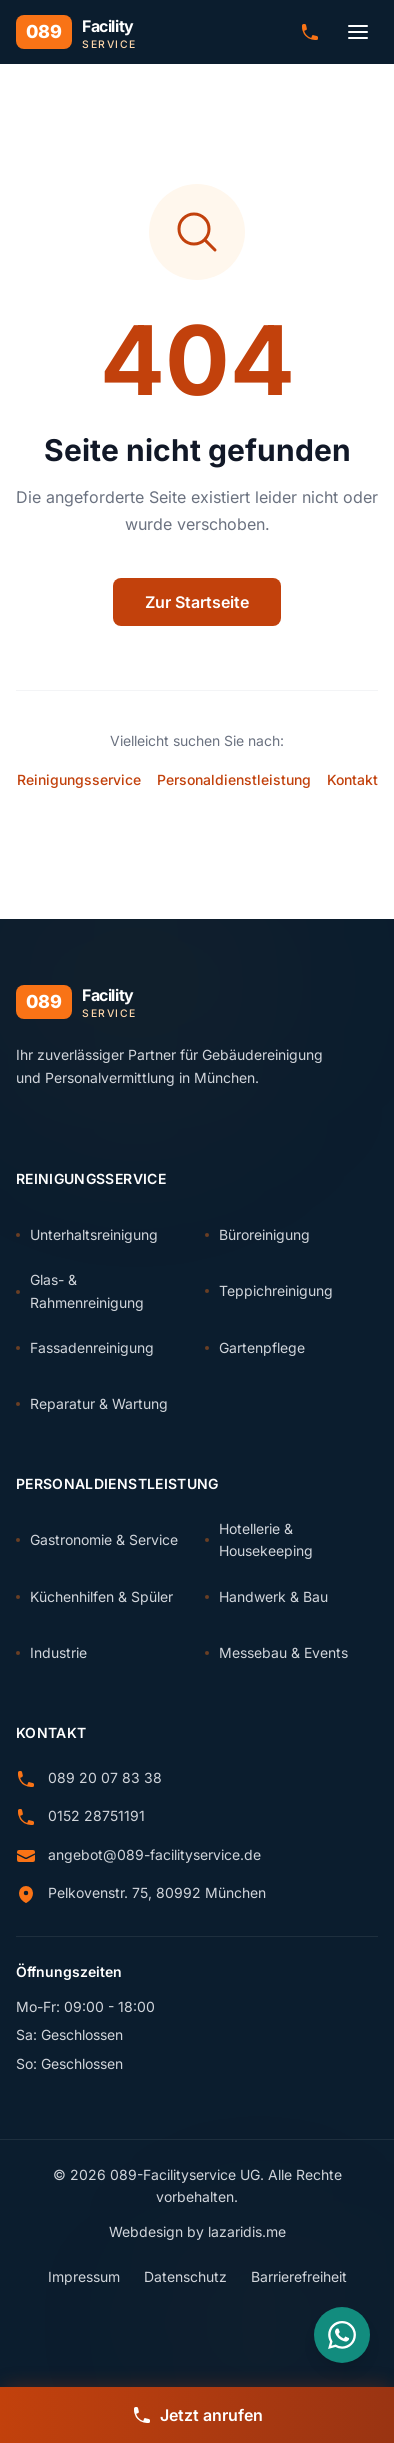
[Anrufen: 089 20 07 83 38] (310, 32)
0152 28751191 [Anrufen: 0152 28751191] (96, 1815)
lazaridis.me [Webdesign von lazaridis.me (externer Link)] (247, 2231)
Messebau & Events (276, 1652)
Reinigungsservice (79, 779)
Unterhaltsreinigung (87, 1234)
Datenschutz (185, 2276)
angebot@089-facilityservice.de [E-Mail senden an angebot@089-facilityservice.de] (154, 1854)
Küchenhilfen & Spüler (94, 1596)
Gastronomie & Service (97, 1539)
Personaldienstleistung (234, 779)
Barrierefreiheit (299, 2276)
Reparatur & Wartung (92, 1403)
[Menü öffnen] (358, 32)
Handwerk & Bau (266, 1596)
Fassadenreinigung (85, 1347)
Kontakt (352, 779)
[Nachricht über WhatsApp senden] (342, 2335)
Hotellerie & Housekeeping (259, 1539)
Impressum (84, 2276)
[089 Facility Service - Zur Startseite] (76, 32)
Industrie (51, 1652)
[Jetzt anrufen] (197, 2415)
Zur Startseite (197, 602)
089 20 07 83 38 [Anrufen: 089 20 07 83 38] (105, 1777)
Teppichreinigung (269, 1290)
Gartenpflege (255, 1347)
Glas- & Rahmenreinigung (80, 1290)
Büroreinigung (257, 1234)
